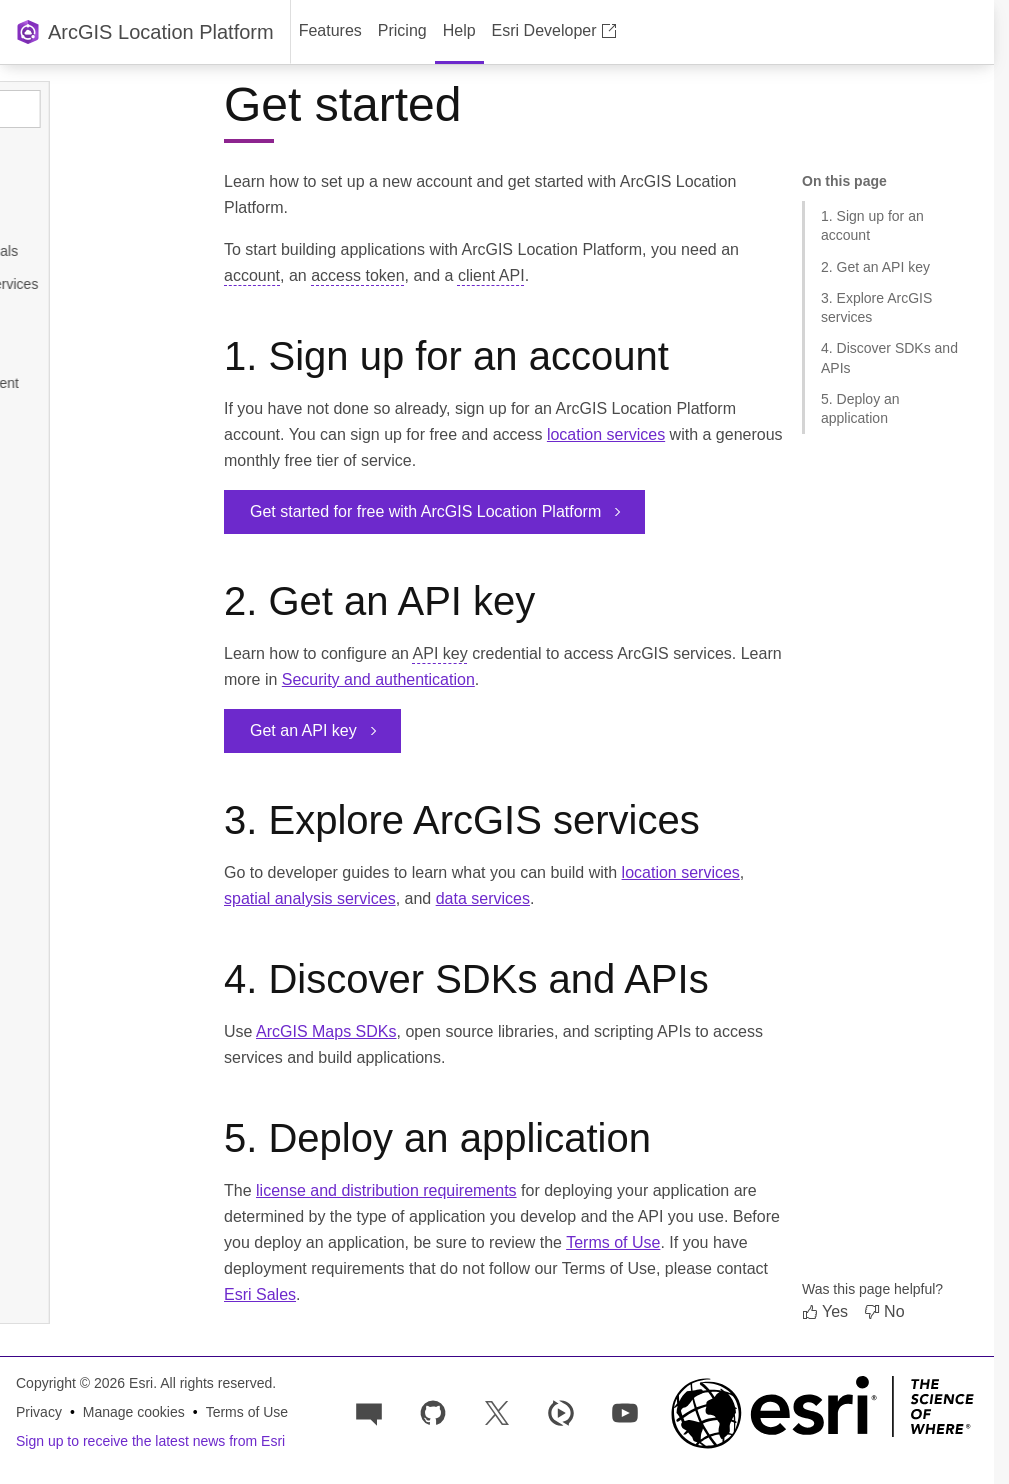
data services (483, 898)
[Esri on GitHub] (433, 1411)
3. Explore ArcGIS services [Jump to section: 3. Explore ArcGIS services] (876, 307)
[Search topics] (112, 109)
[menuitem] (330, 32)
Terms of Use (613, 1242)
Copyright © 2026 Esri (84, 1383)
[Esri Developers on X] (497, 1411)
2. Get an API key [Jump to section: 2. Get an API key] (875, 267)
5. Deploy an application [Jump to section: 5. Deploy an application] (860, 408)
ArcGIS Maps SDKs (326, 1031)
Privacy (39, 1412)
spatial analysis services (310, 898)
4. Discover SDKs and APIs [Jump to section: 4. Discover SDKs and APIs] (889, 357)
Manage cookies (134, 1412)
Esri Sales (260, 1294)
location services (606, 434)
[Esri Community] (369, 1411)
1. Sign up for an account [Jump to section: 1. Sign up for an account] (872, 225)
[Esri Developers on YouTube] (625, 1411)
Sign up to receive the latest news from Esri (150, 1441)
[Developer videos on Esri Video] (561, 1411)
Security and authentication (378, 679)
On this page (844, 181)
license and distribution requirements (386, 1190)
